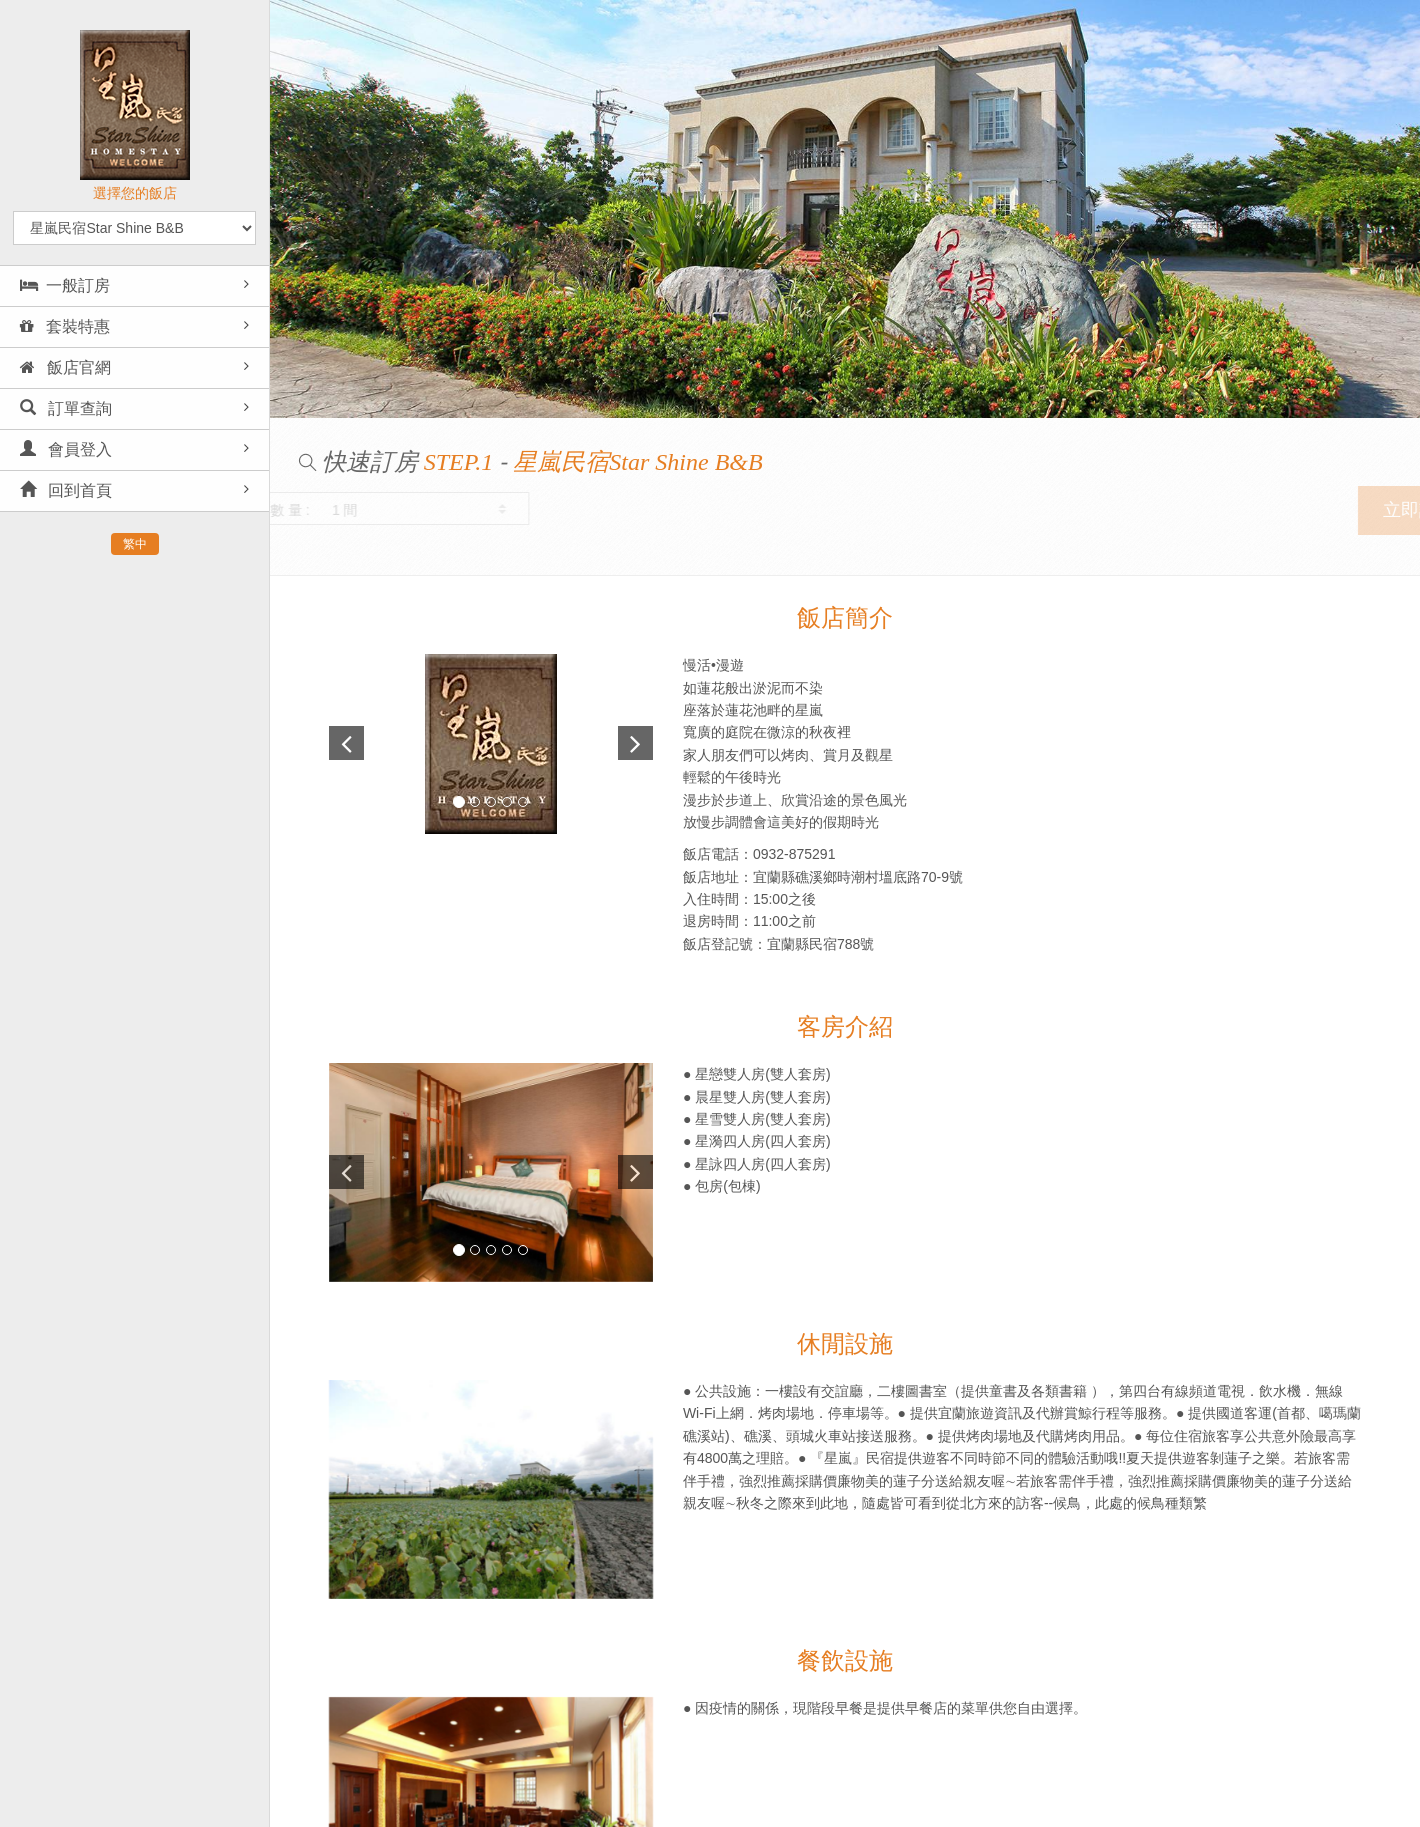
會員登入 (66, 449)
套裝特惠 (65, 326)
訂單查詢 (66, 408)
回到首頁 (66, 490)
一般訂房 (65, 285)
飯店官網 (65, 367)
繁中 (135, 544)
